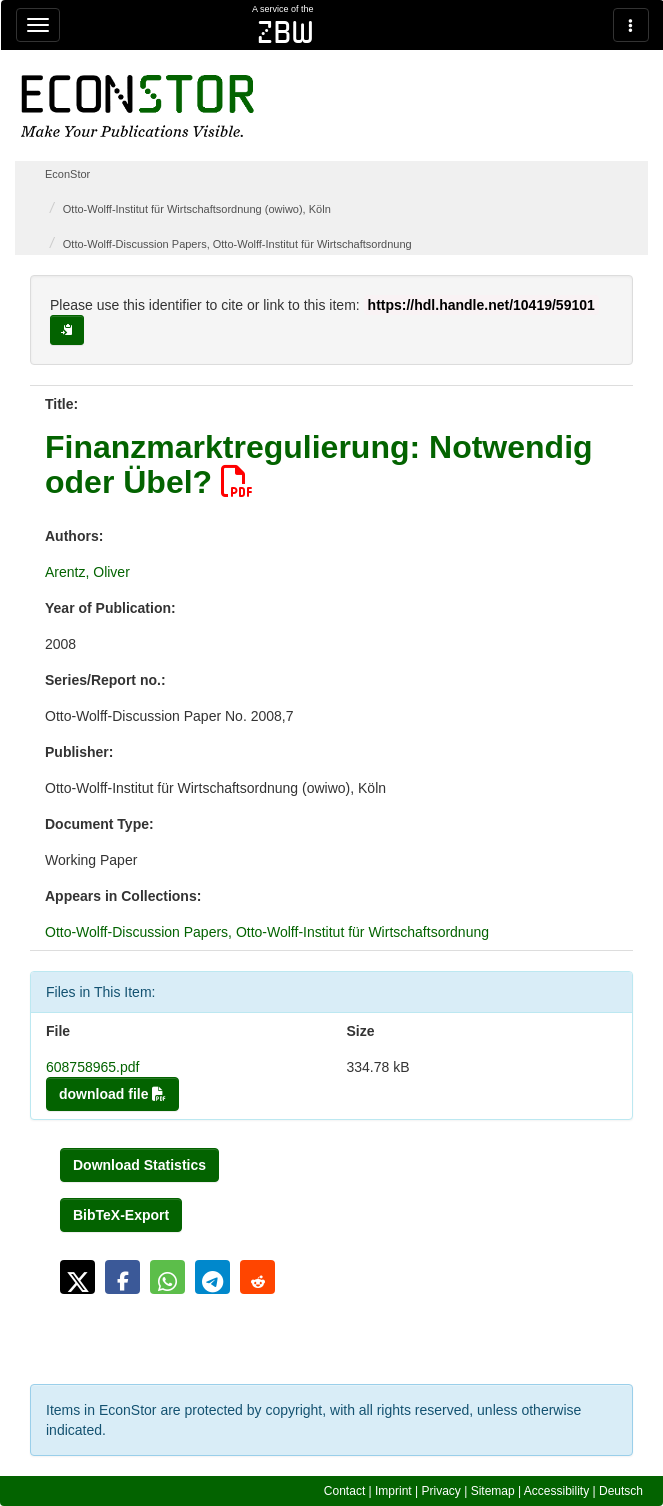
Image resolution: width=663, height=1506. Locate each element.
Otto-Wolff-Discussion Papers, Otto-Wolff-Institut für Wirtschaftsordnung (237, 244)
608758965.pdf (92, 1067)
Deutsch (621, 1491)
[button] (77, 1277)
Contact (344, 1491)
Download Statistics (139, 1165)
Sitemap (493, 1491)
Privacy (441, 1491)
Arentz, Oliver (87, 572)
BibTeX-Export (121, 1215)
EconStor (67, 174)
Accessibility (556, 1491)
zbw (285, 32)
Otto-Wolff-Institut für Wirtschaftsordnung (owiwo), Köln (197, 209)
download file (112, 1094)
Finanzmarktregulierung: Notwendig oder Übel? (319, 464)
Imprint (393, 1491)
